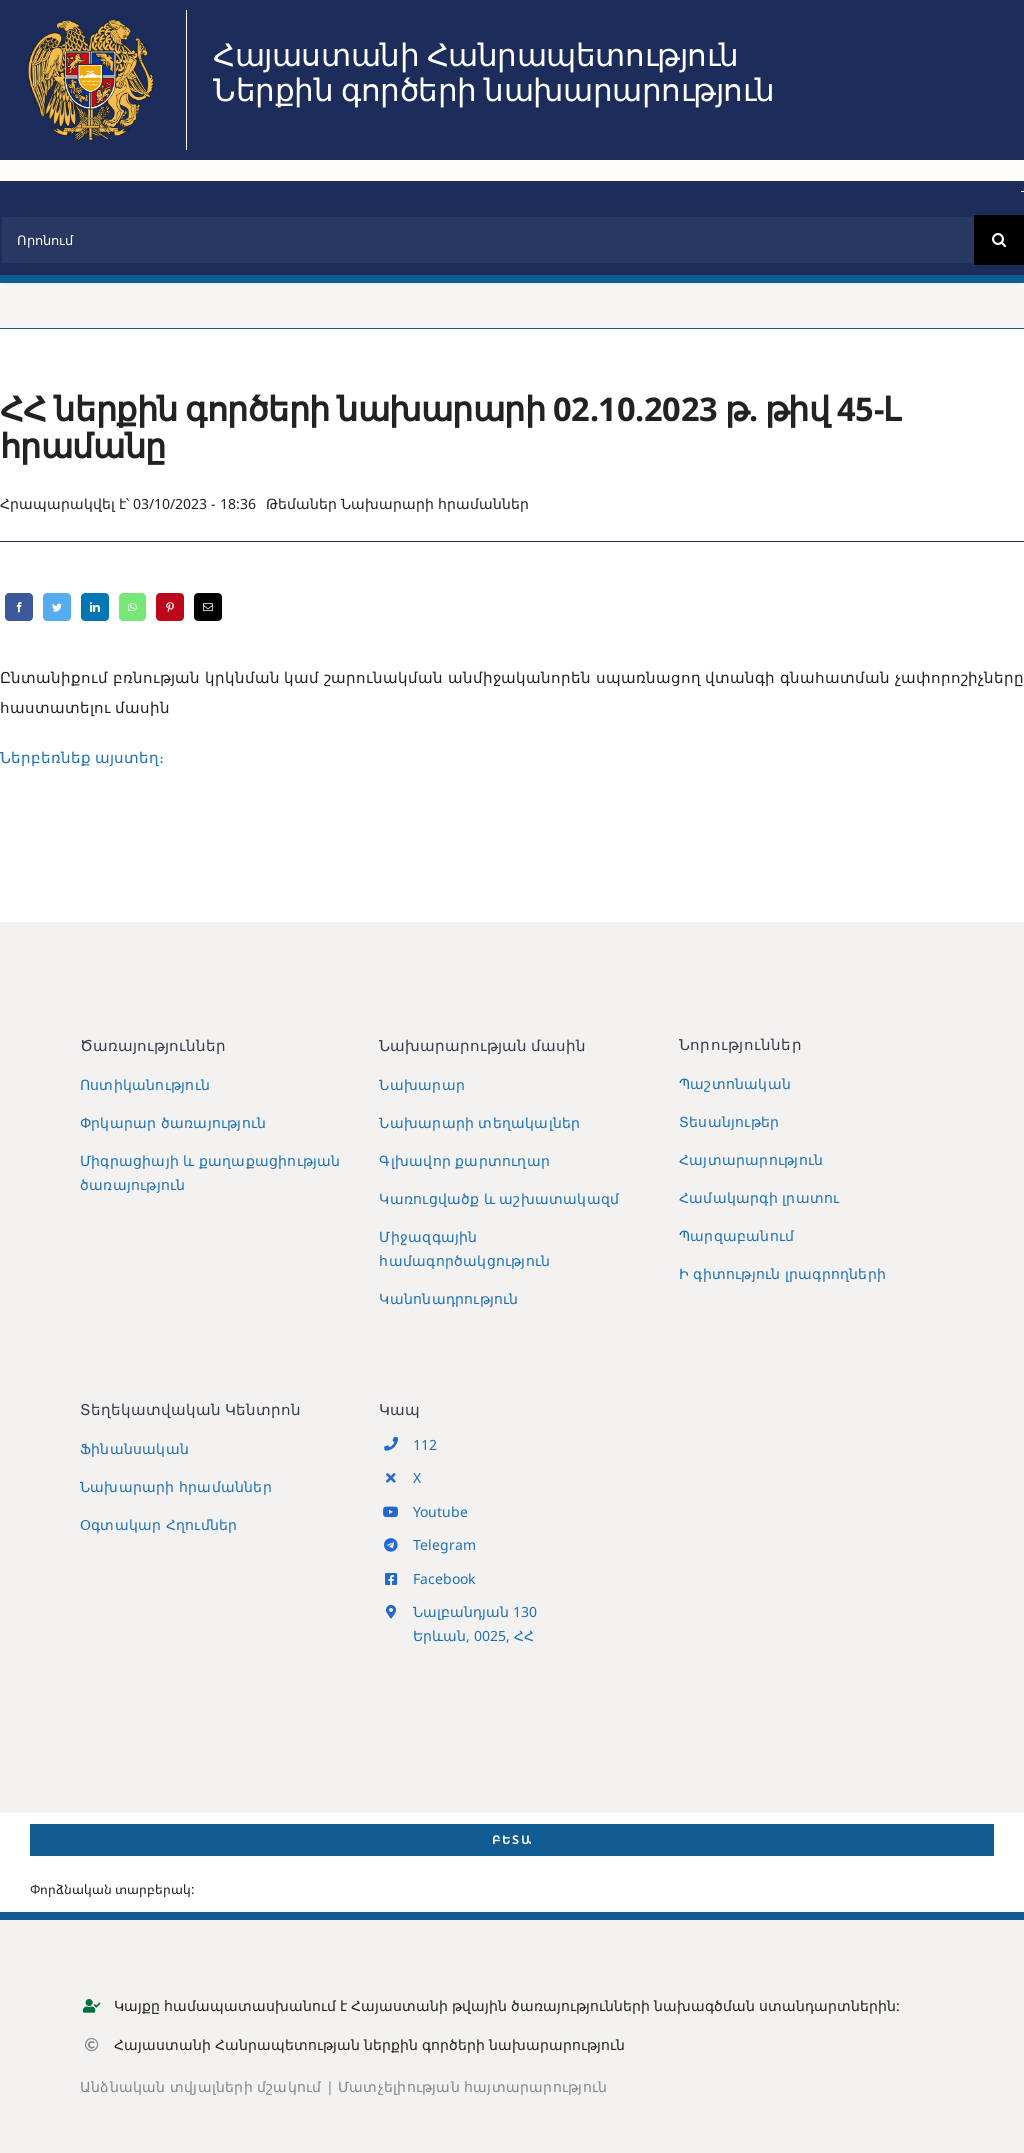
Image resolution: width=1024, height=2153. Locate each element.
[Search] (999, 240)
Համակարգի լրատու (759, 1197)
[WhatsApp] (132, 607)
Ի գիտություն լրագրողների (782, 1273)
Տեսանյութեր (729, 1121)
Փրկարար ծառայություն (173, 1122)
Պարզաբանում (736, 1235)
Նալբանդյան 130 (475, 1611)
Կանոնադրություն (448, 1298)
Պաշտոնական (735, 1083)
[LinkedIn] (95, 607)
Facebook (444, 1578)
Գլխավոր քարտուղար (464, 1160)
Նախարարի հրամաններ (435, 503)
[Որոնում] (487, 240)
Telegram (444, 1544)
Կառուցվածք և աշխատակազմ (499, 1198)
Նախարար (421, 1084)
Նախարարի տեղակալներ (479, 1122)
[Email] (208, 607)
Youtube (440, 1511)
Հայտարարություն (751, 1159)
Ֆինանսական (134, 1448)
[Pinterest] (170, 607)
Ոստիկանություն (145, 1084)
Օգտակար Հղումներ (158, 1524)
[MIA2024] (90, 17)
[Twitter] (57, 607)
